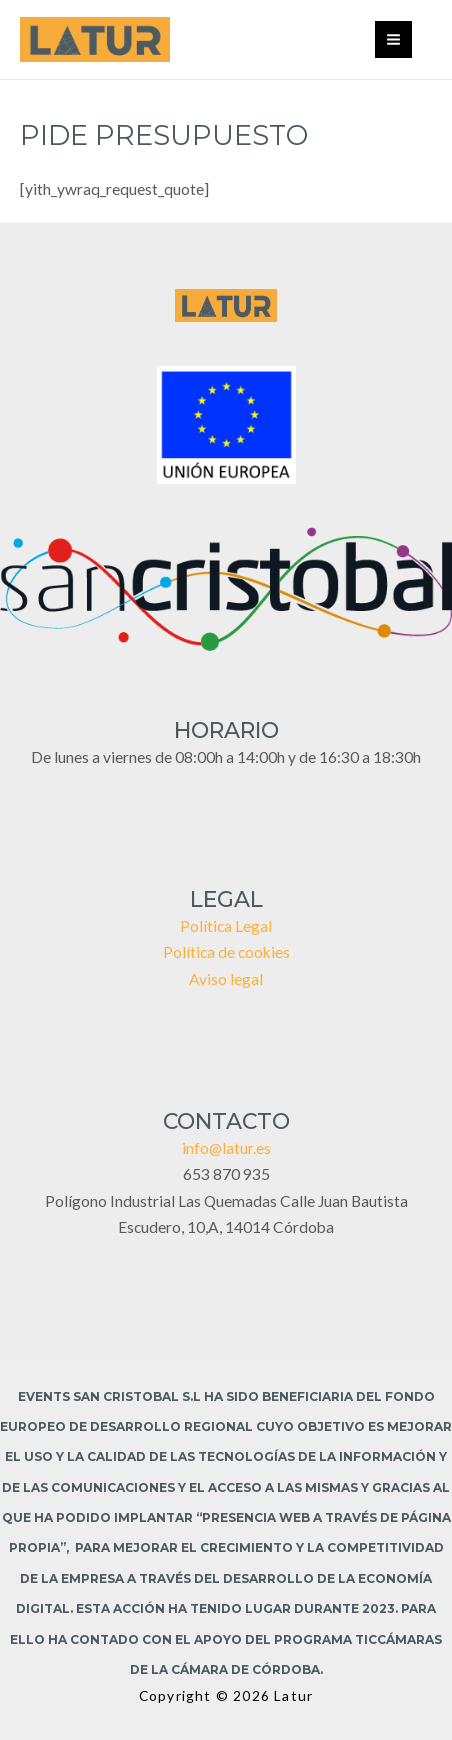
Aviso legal (226, 979)
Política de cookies (226, 952)
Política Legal (226, 926)
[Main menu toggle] (393, 39)
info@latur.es (226, 1148)
